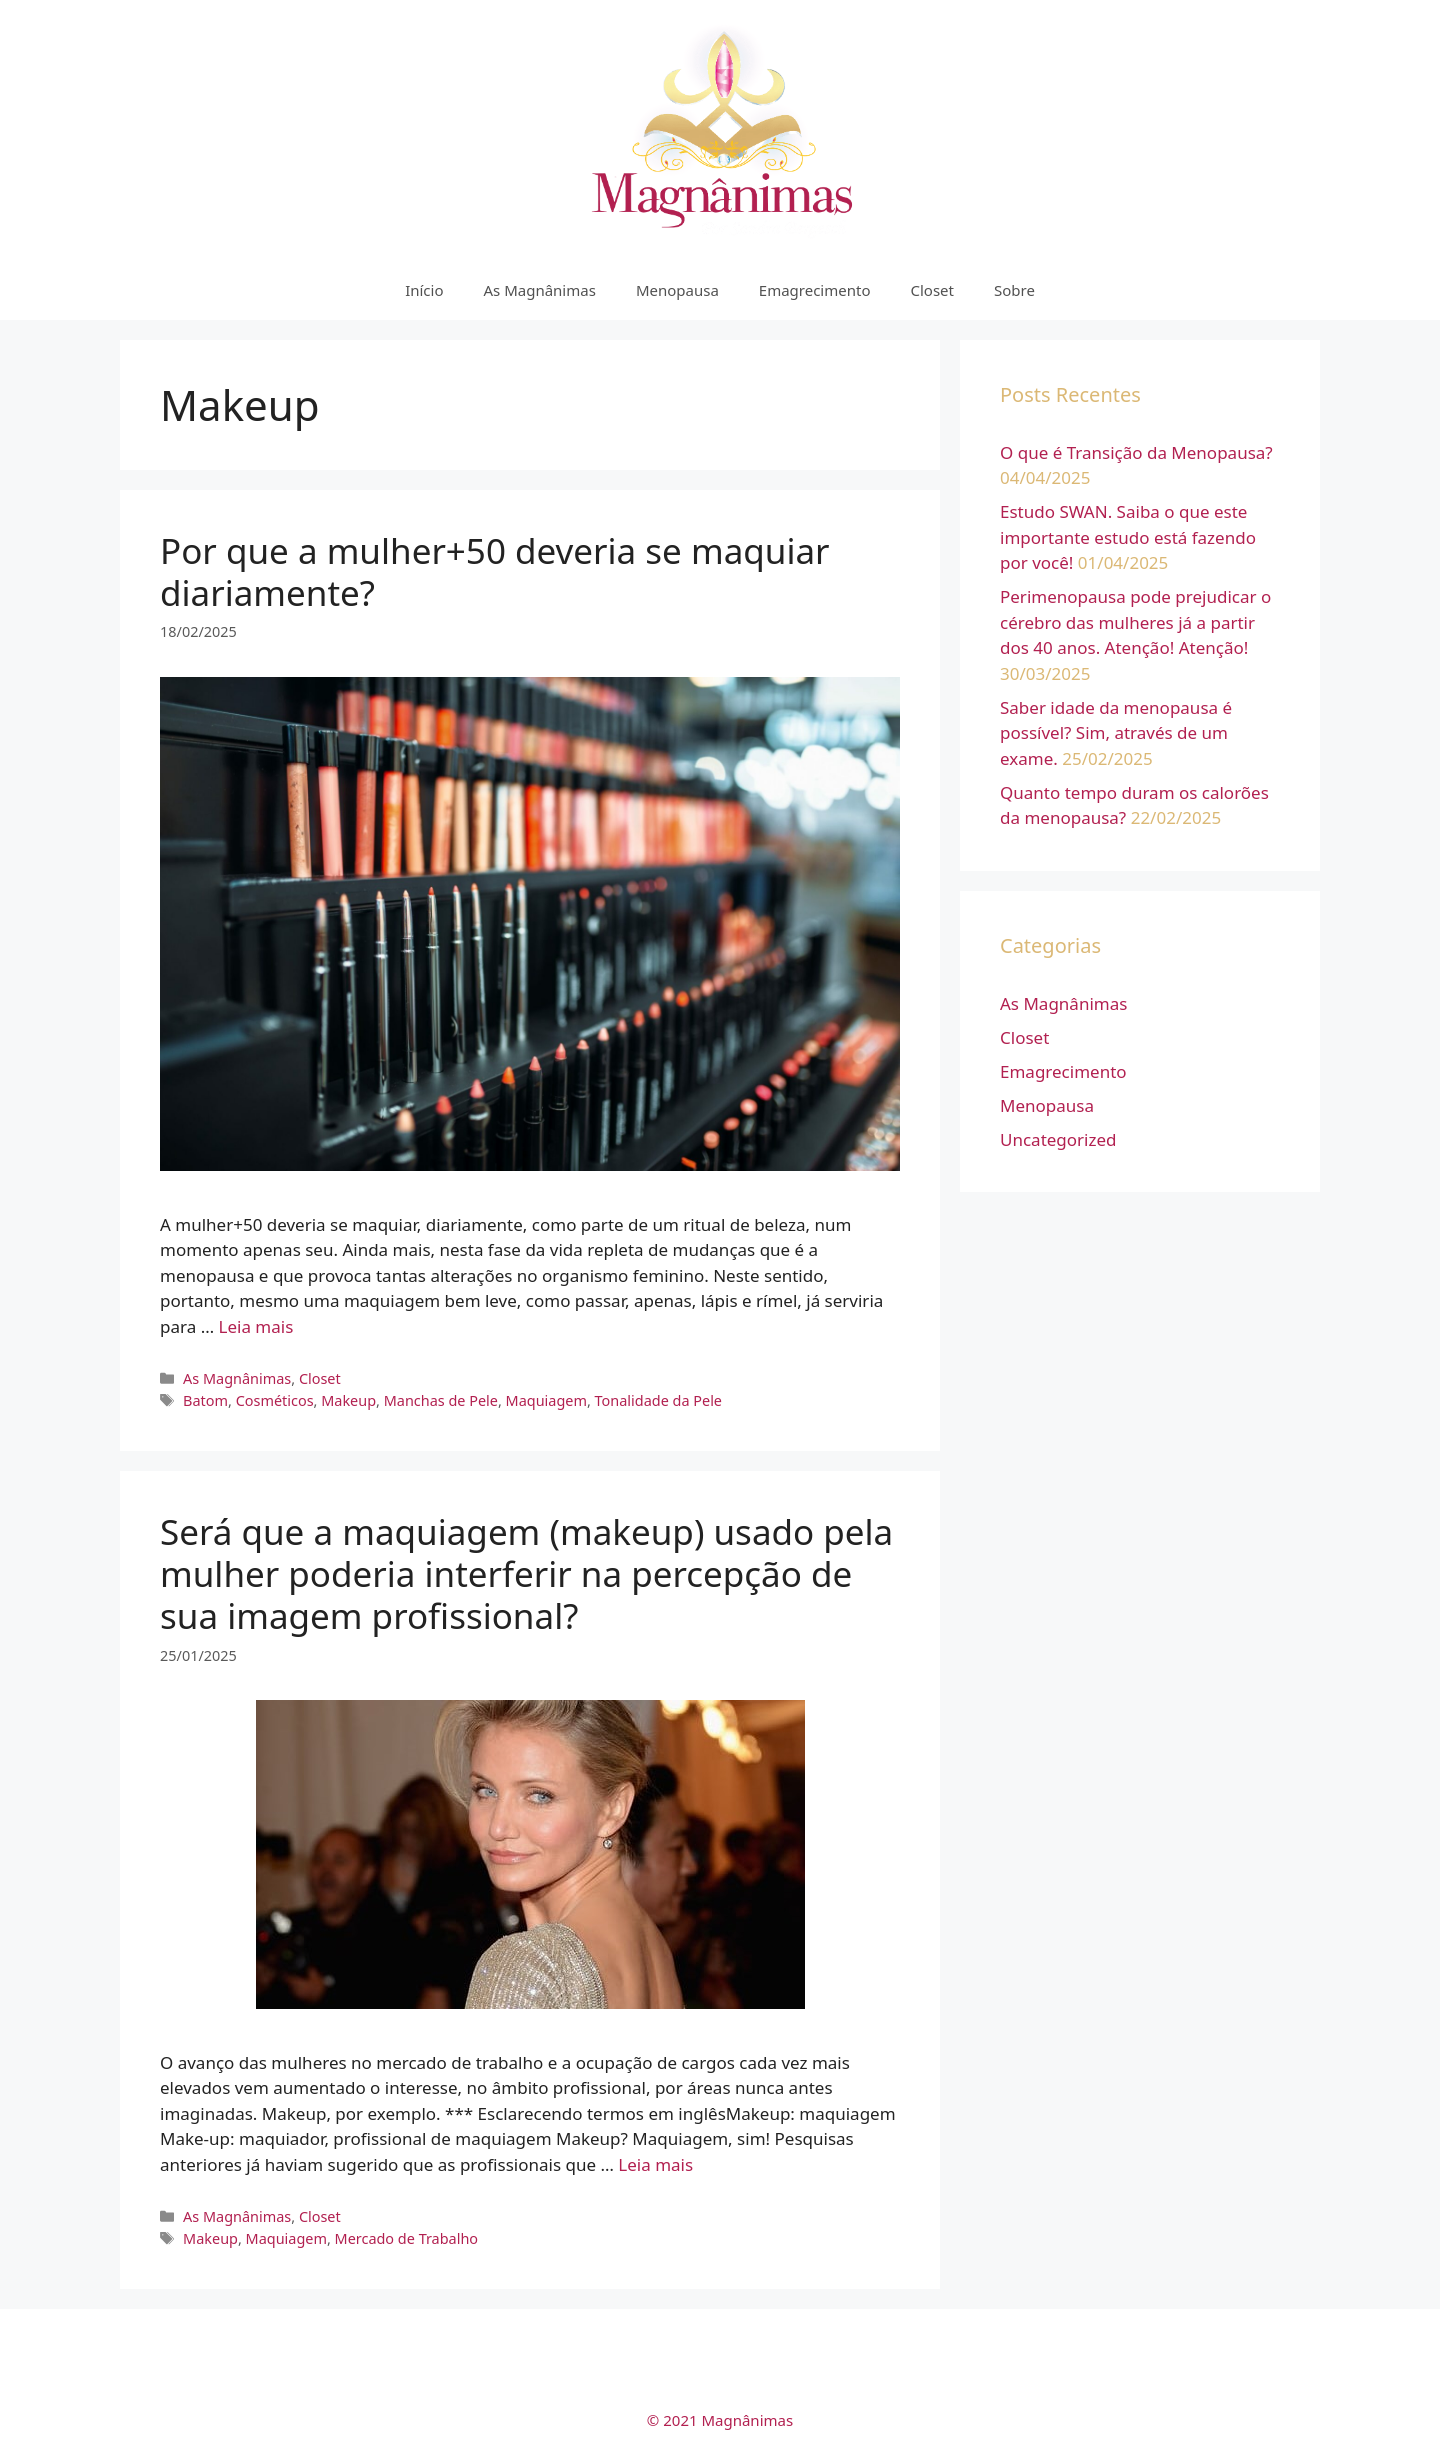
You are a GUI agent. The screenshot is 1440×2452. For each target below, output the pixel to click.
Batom (205, 1400)
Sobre (1014, 290)
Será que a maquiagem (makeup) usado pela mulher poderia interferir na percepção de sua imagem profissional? (526, 1573)
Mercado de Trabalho (407, 2238)
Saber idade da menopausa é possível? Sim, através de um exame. (1116, 733)
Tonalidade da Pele (658, 1400)
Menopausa (677, 290)
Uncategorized (1058, 1139)
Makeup (348, 1400)
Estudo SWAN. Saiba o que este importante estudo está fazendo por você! (1128, 537)
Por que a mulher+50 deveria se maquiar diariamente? (495, 571)
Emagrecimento (815, 290)
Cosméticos (275, 1400)
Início (424, 290)
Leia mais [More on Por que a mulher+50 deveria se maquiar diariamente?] (256, 1326)
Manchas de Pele (441, 1400)
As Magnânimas (540, 290)
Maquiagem (546, 1400)
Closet (932, 290)
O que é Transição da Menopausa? (1136, 452)
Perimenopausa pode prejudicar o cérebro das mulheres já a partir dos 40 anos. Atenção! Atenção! (1135, 622)
